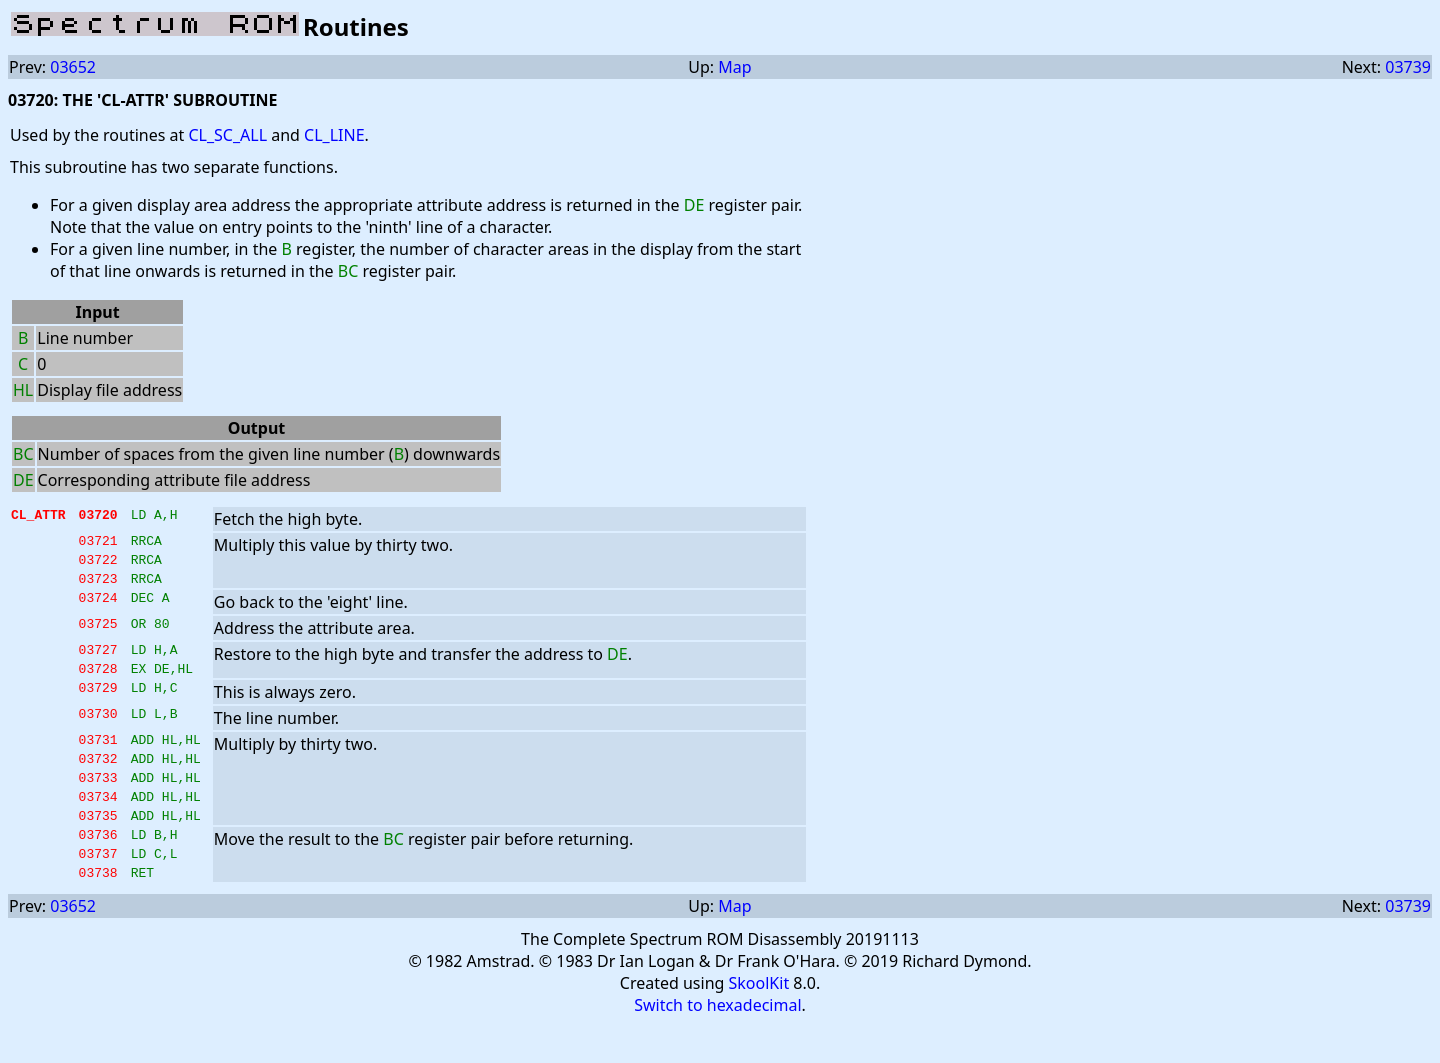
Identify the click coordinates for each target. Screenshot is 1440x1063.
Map (734, 67)
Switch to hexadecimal (717, 1044)
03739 (1408, 67)
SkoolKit (759, 1022)
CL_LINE (334, 135)
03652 (73, 67)
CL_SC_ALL (227, 135)
